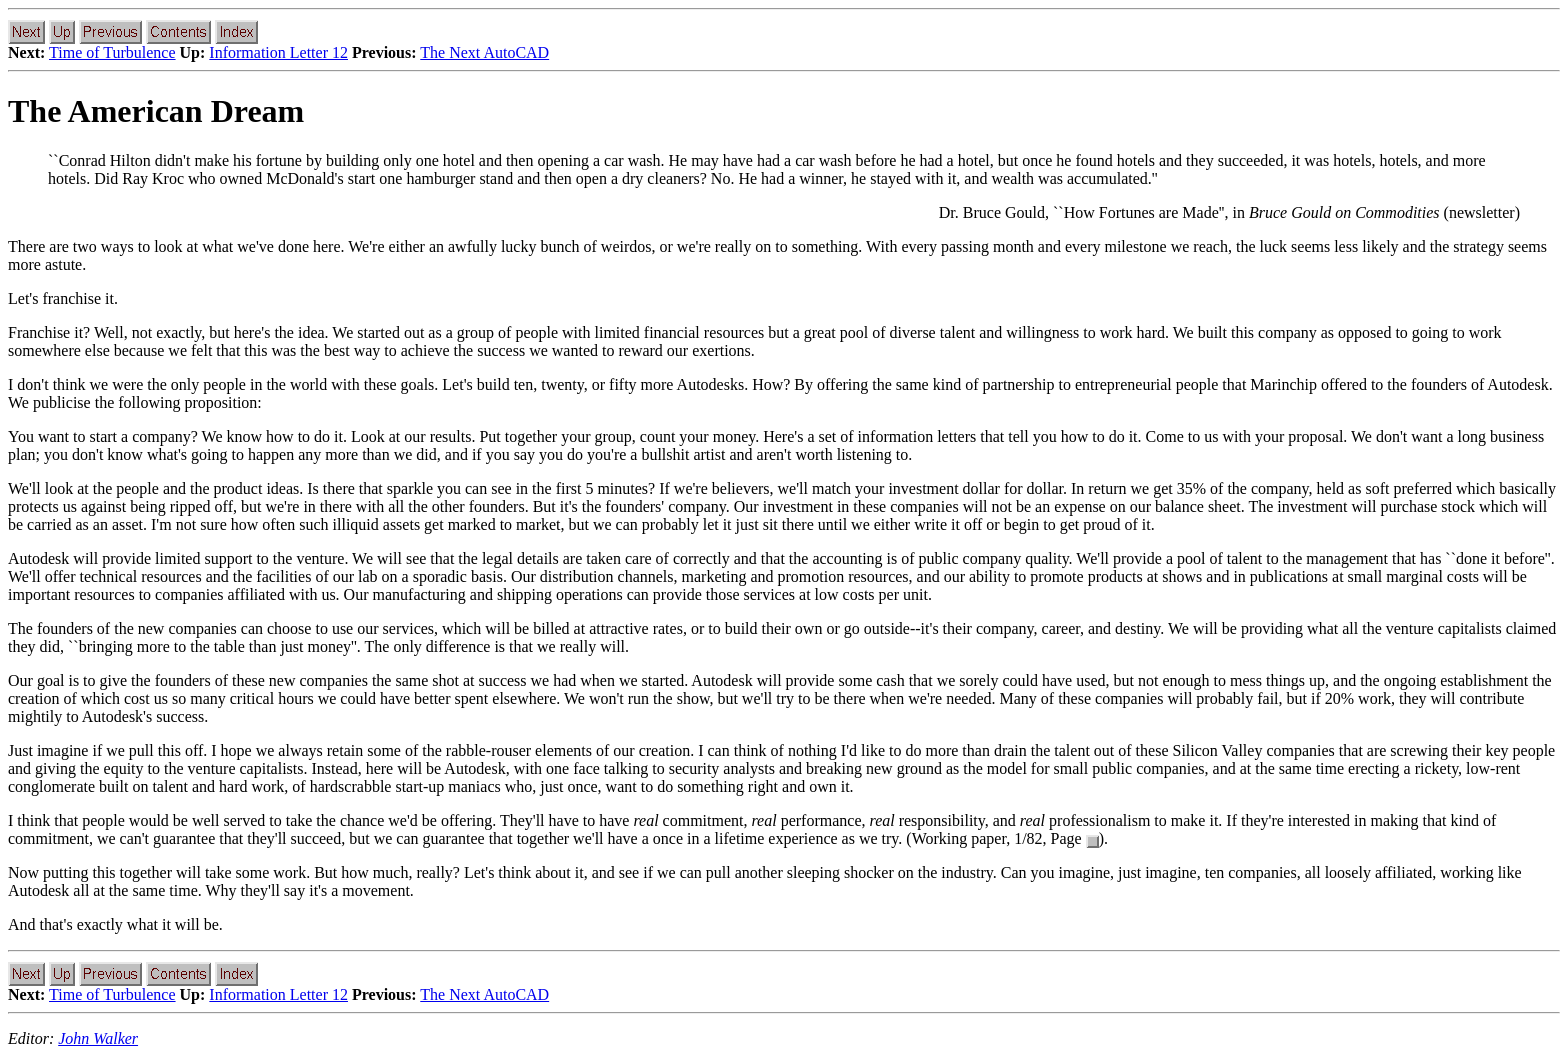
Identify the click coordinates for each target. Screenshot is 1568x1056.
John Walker (98, 1038)
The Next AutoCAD (484, 52)
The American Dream (156, 111)
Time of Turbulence (112, 52)
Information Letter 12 (278, 52)
